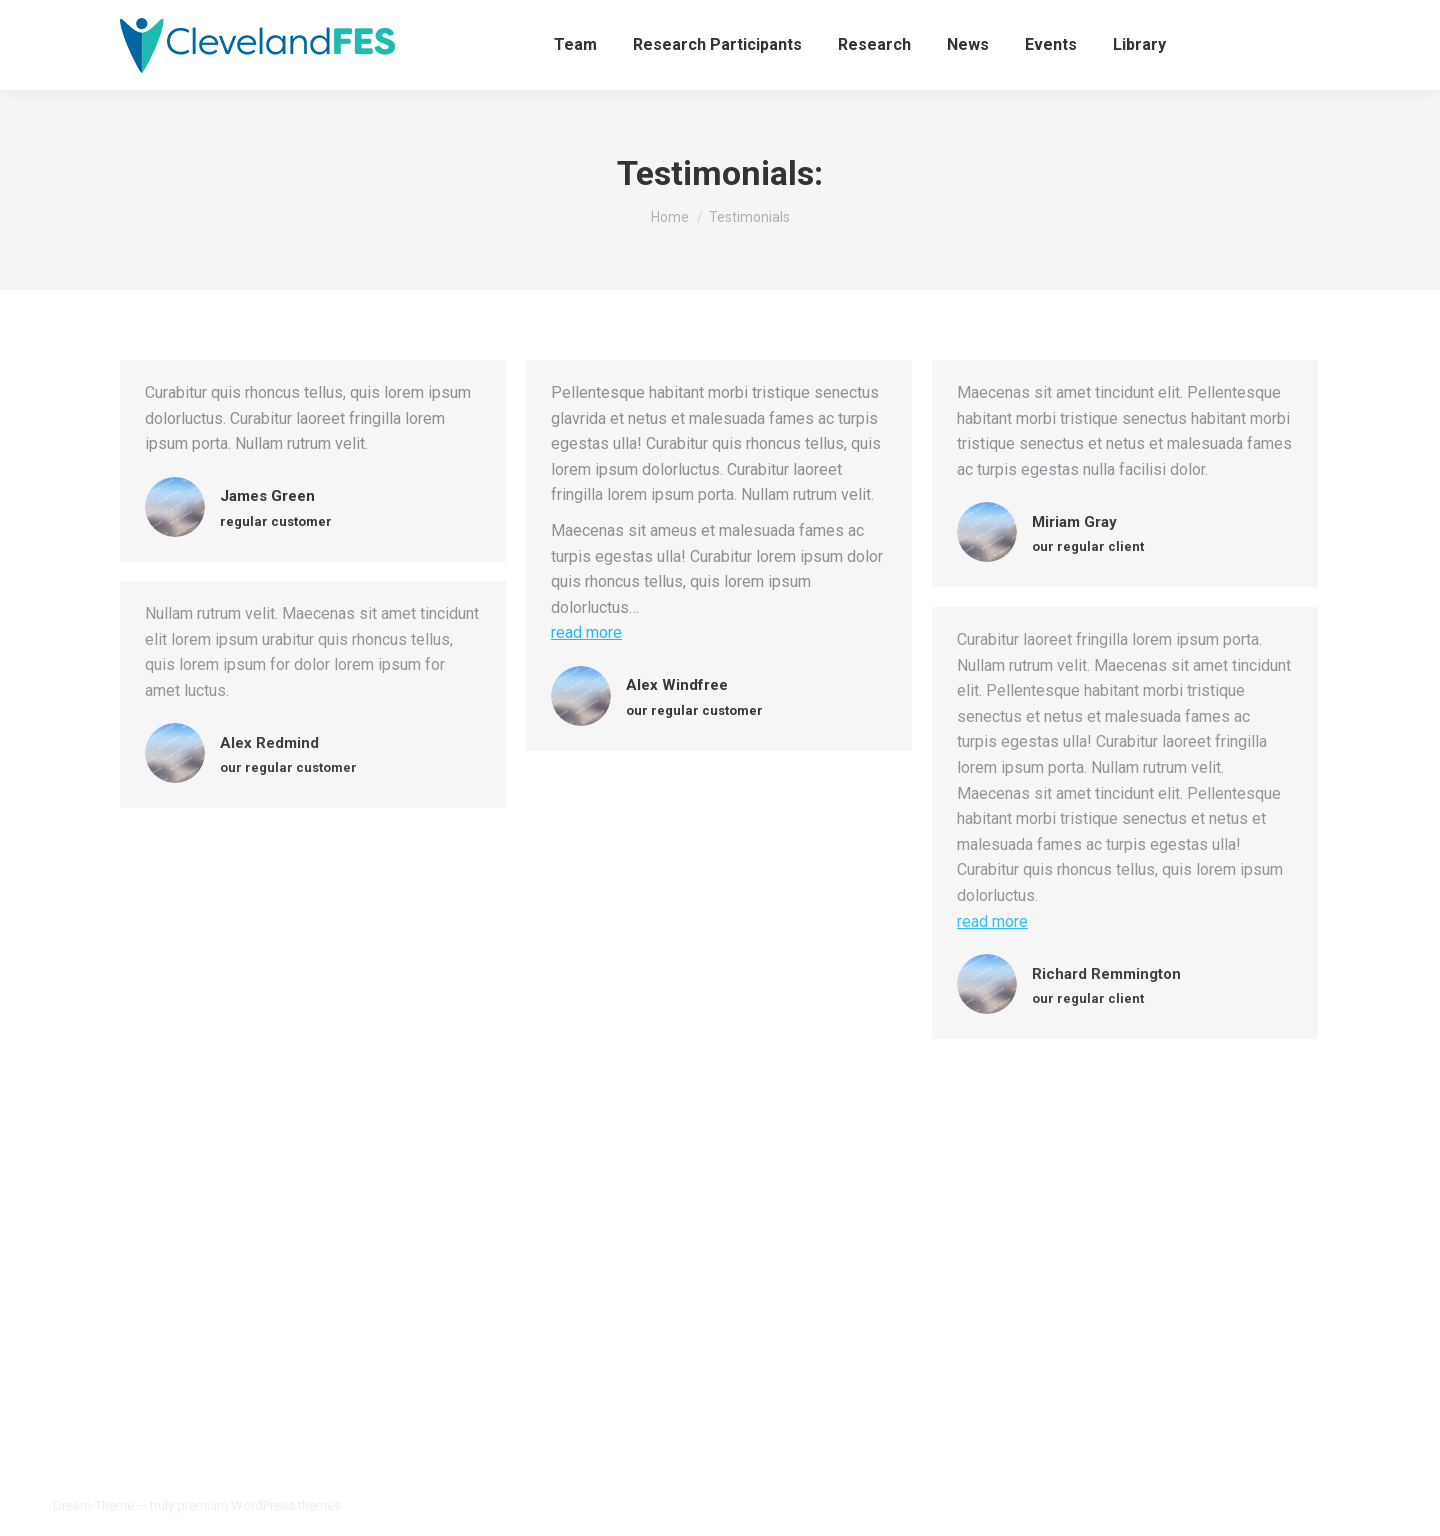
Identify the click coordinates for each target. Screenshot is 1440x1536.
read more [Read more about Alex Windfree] (586, 632)
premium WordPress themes (259, 1505)
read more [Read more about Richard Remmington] (992, 921)
